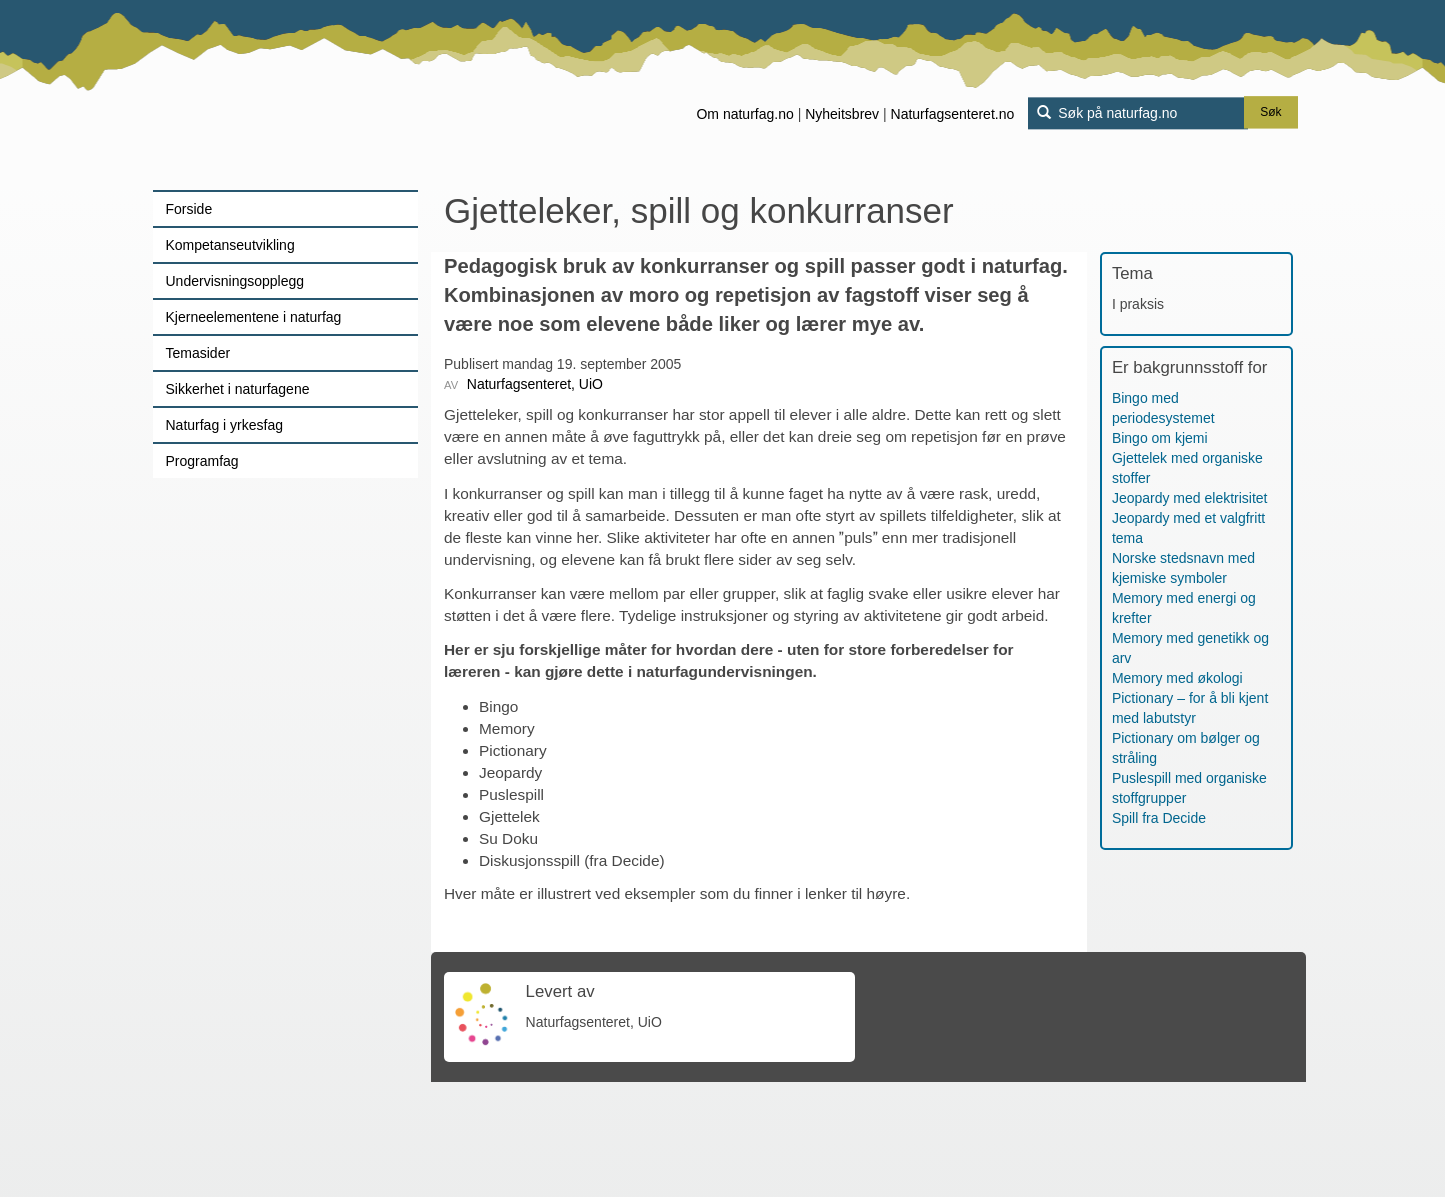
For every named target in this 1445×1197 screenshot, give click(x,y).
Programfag (202, 461)
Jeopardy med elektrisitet (1190, 498)
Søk (1270, 113)
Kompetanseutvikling (230, 245)
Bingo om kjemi (1160, 438)
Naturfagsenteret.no (953, 114)
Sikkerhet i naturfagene (238, 389)
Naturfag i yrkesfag (225, 425)
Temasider (198, 353)
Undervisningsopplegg (235, 281)
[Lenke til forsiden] (278, 95)
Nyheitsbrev (842, 114)
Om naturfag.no (744, 114)
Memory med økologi (1177, 678)
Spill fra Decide (1159, 818)
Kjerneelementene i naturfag (254, 317)
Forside (189, 209)
